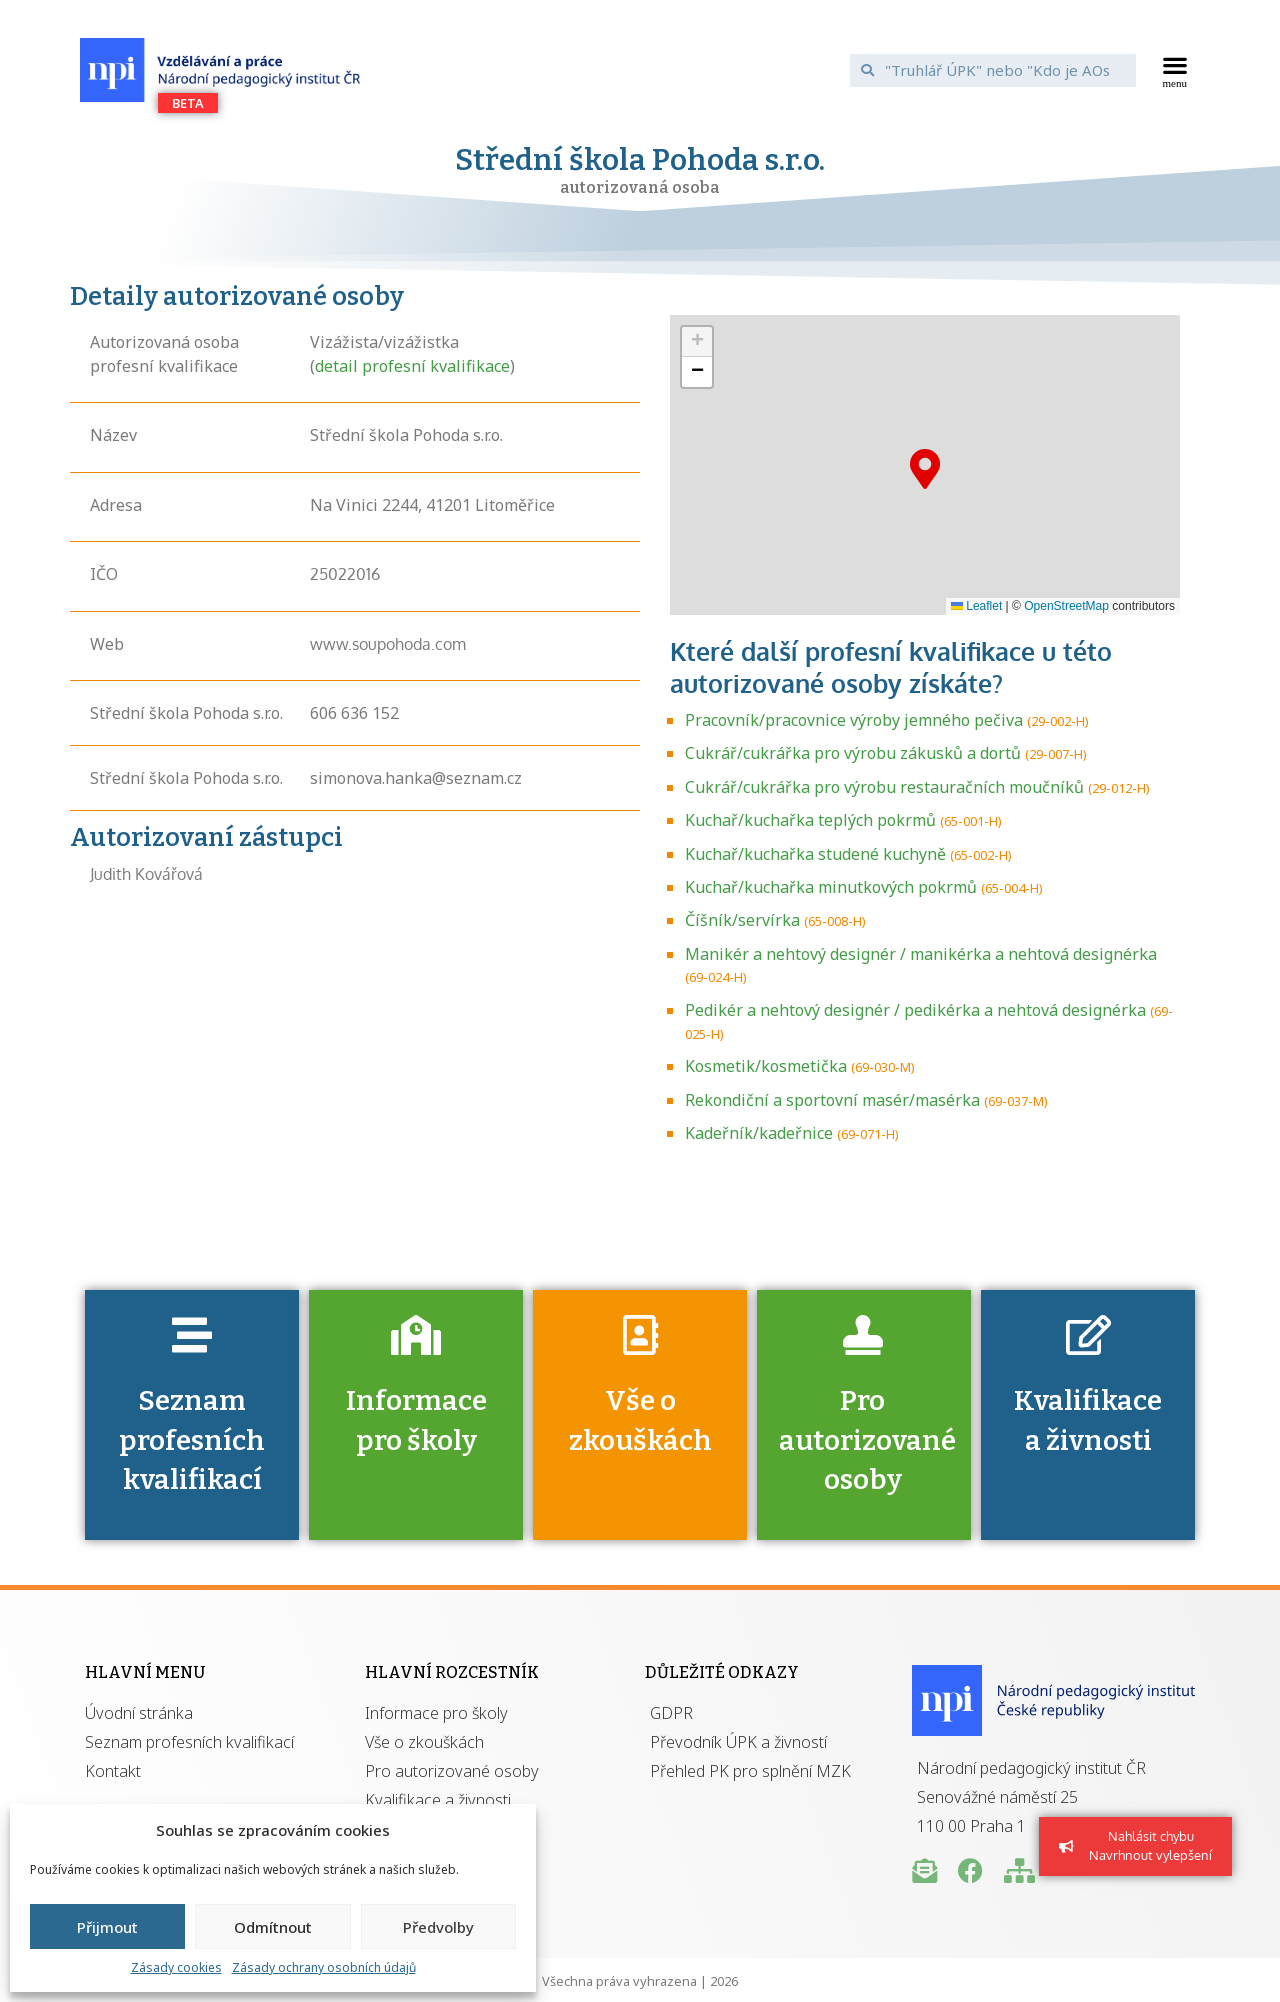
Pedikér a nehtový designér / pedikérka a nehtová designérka (915, 1010)
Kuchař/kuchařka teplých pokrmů (810, 820)
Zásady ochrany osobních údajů (324, 1967)
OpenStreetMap (1066, 606)
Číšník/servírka (742, 920)
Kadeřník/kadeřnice (759, 1133)
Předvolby (438, 1927)
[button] (1175, 70)
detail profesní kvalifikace (412, 366)
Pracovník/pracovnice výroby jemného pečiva (854, 720)
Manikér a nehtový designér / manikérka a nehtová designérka (921, 954)
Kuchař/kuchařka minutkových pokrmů (831, 887)
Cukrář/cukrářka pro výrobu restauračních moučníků (884, 787)
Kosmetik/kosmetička (766, 1066)
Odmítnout (273, 1927)
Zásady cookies (176, 1967)
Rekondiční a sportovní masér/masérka (832, 1100)
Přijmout (107, 1927)
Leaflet (976, 606)
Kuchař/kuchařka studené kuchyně (815, 854)
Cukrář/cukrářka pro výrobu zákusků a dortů (853, 753)
